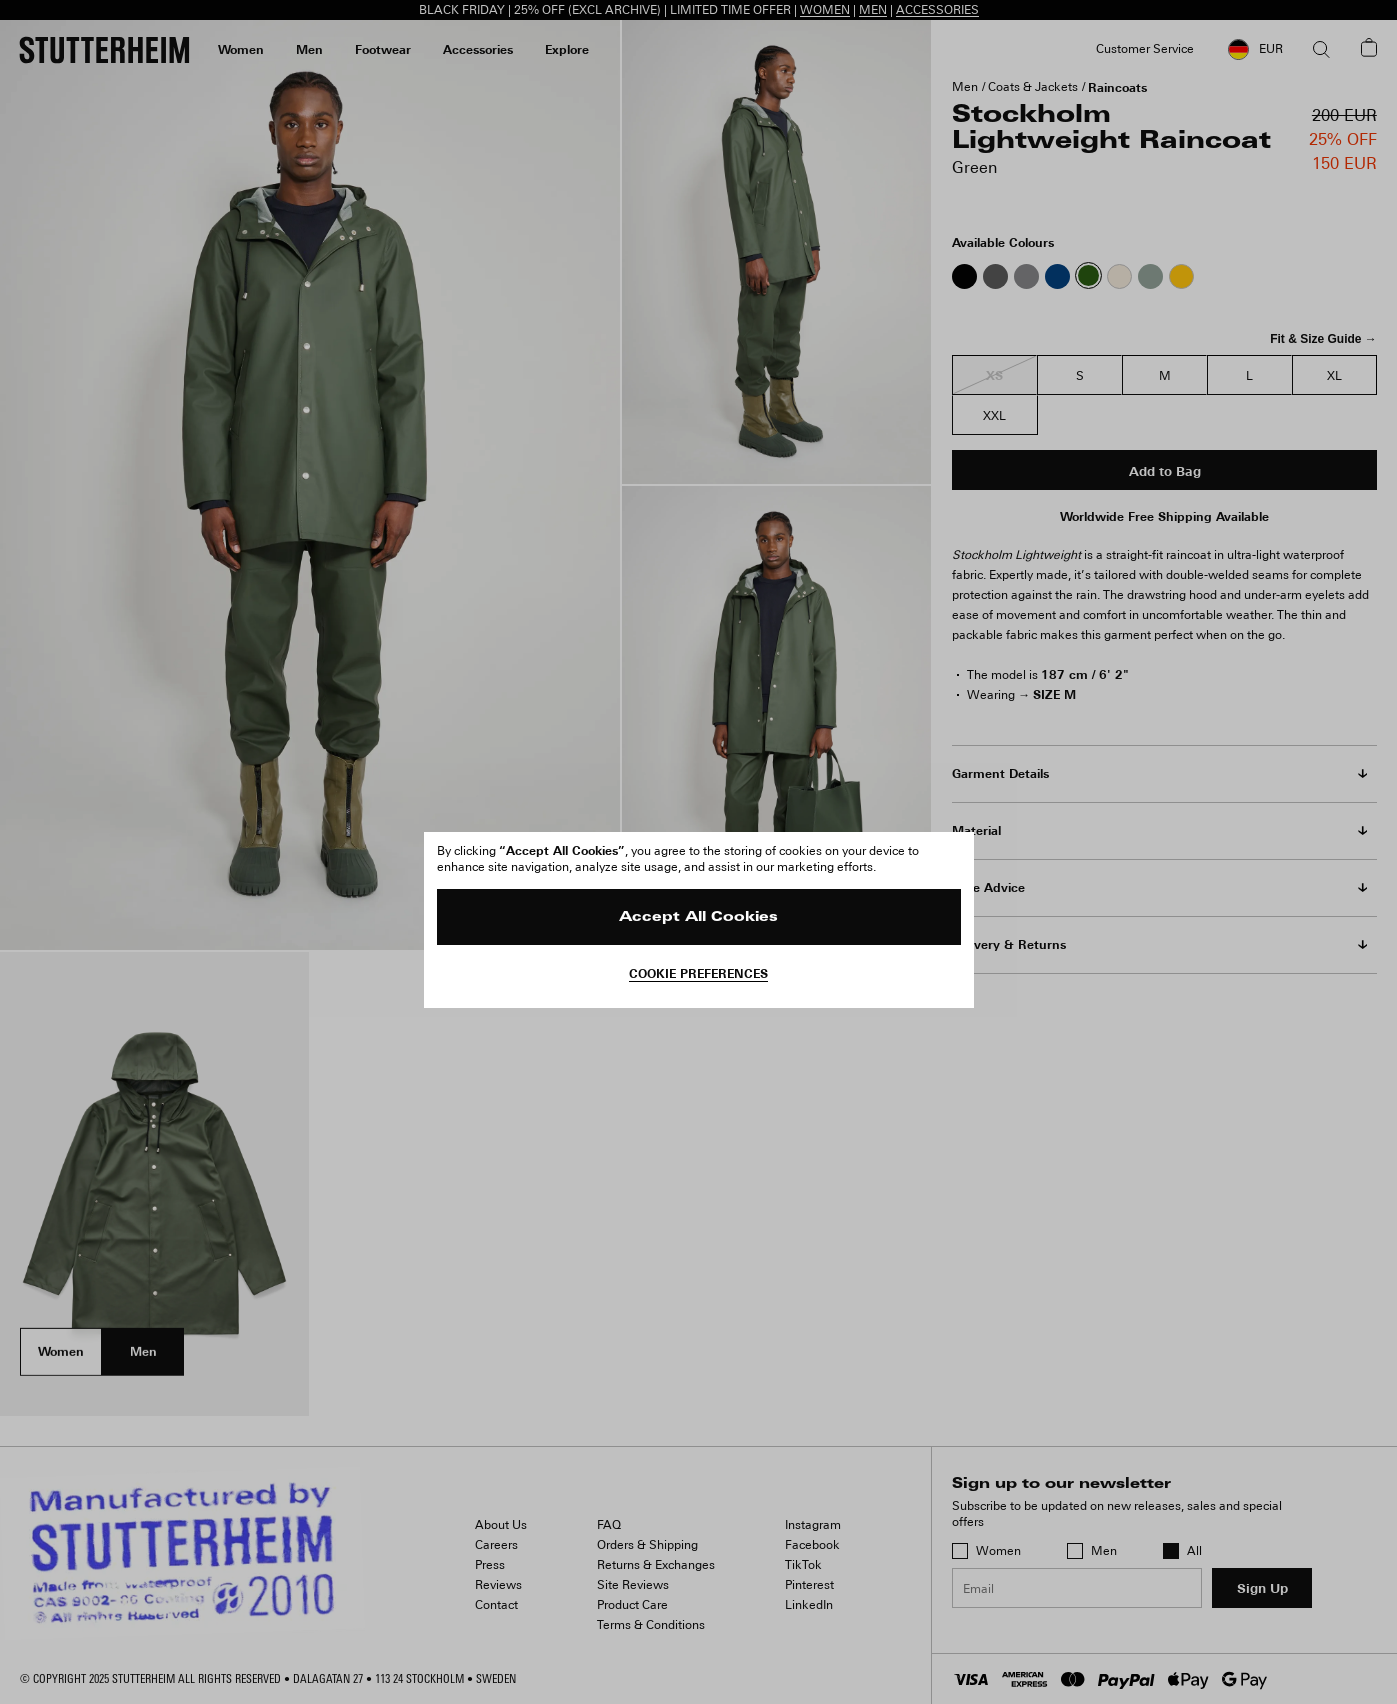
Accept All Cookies (698, 917)
